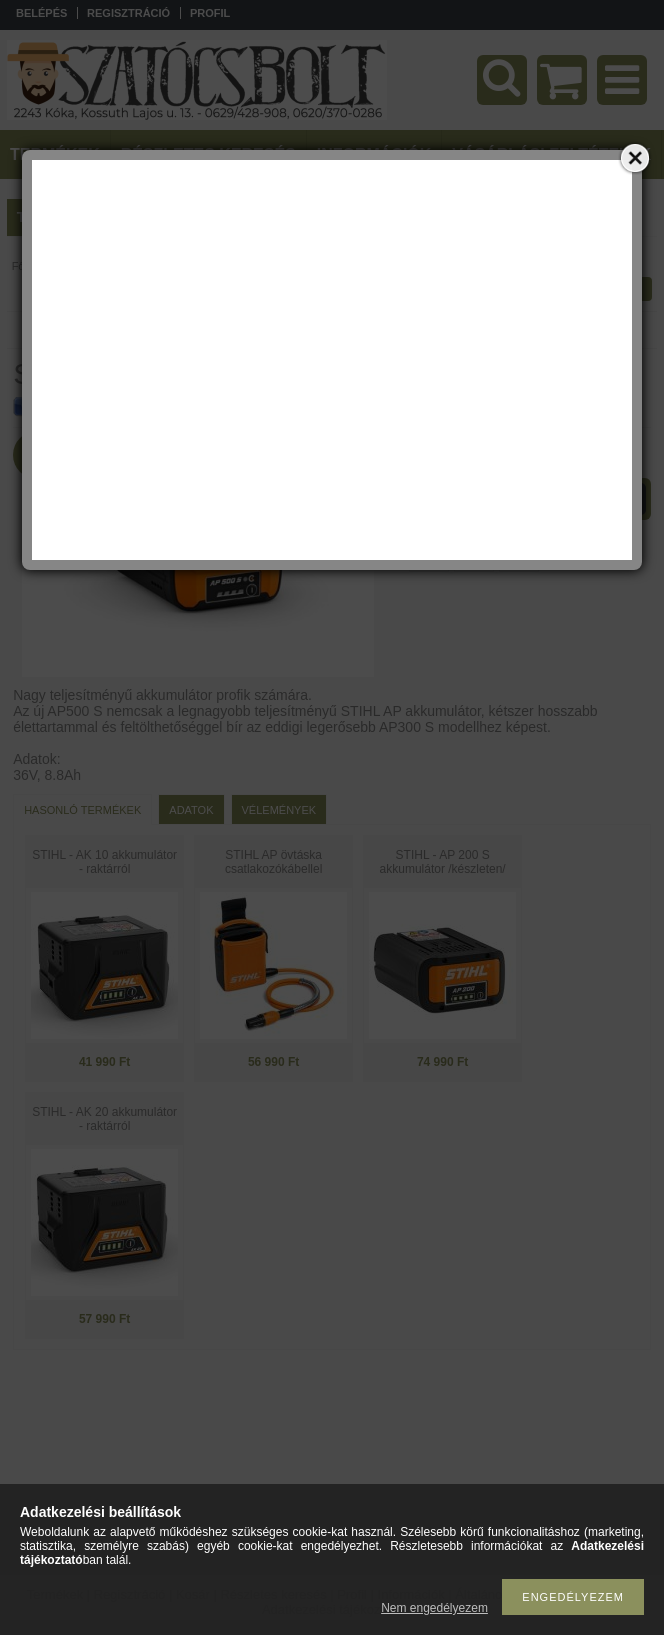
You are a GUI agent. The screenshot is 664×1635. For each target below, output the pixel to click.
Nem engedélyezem (434, 1608)
